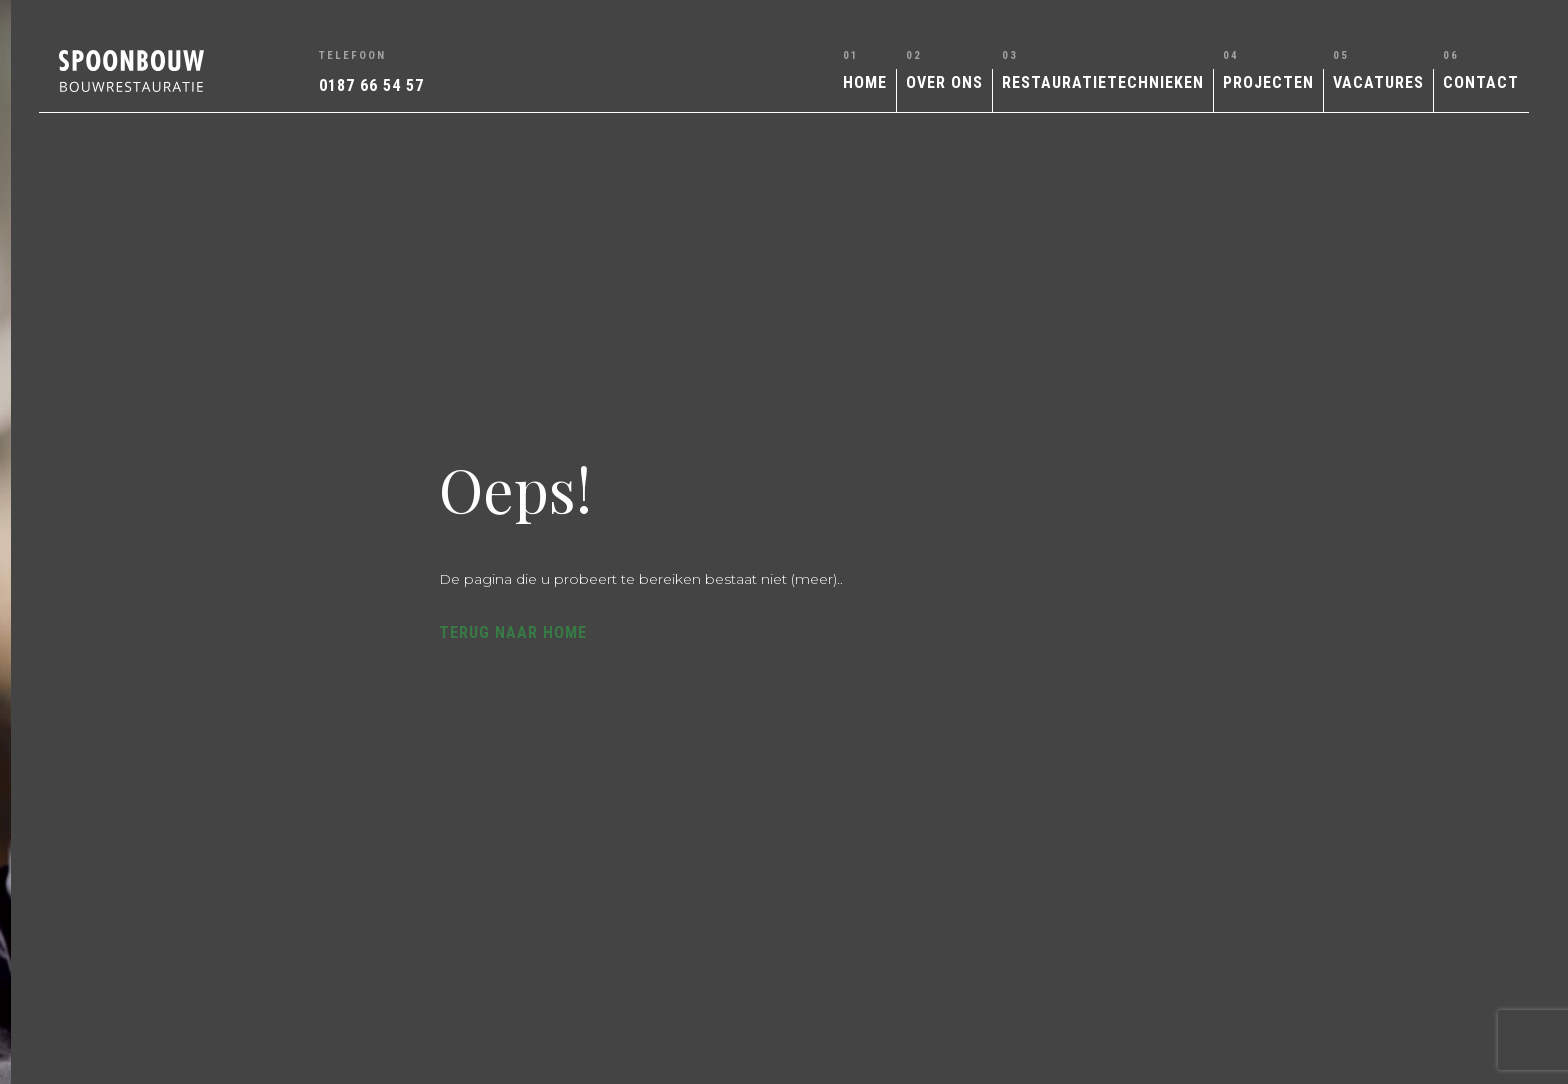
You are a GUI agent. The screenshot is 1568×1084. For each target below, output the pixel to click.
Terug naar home (956, 628)
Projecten (1268, 82)
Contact (1481, 82)
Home (865, 82)
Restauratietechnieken (1103, 82)
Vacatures (1378, 82)
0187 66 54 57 (371, 85)
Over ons (944, 82)
